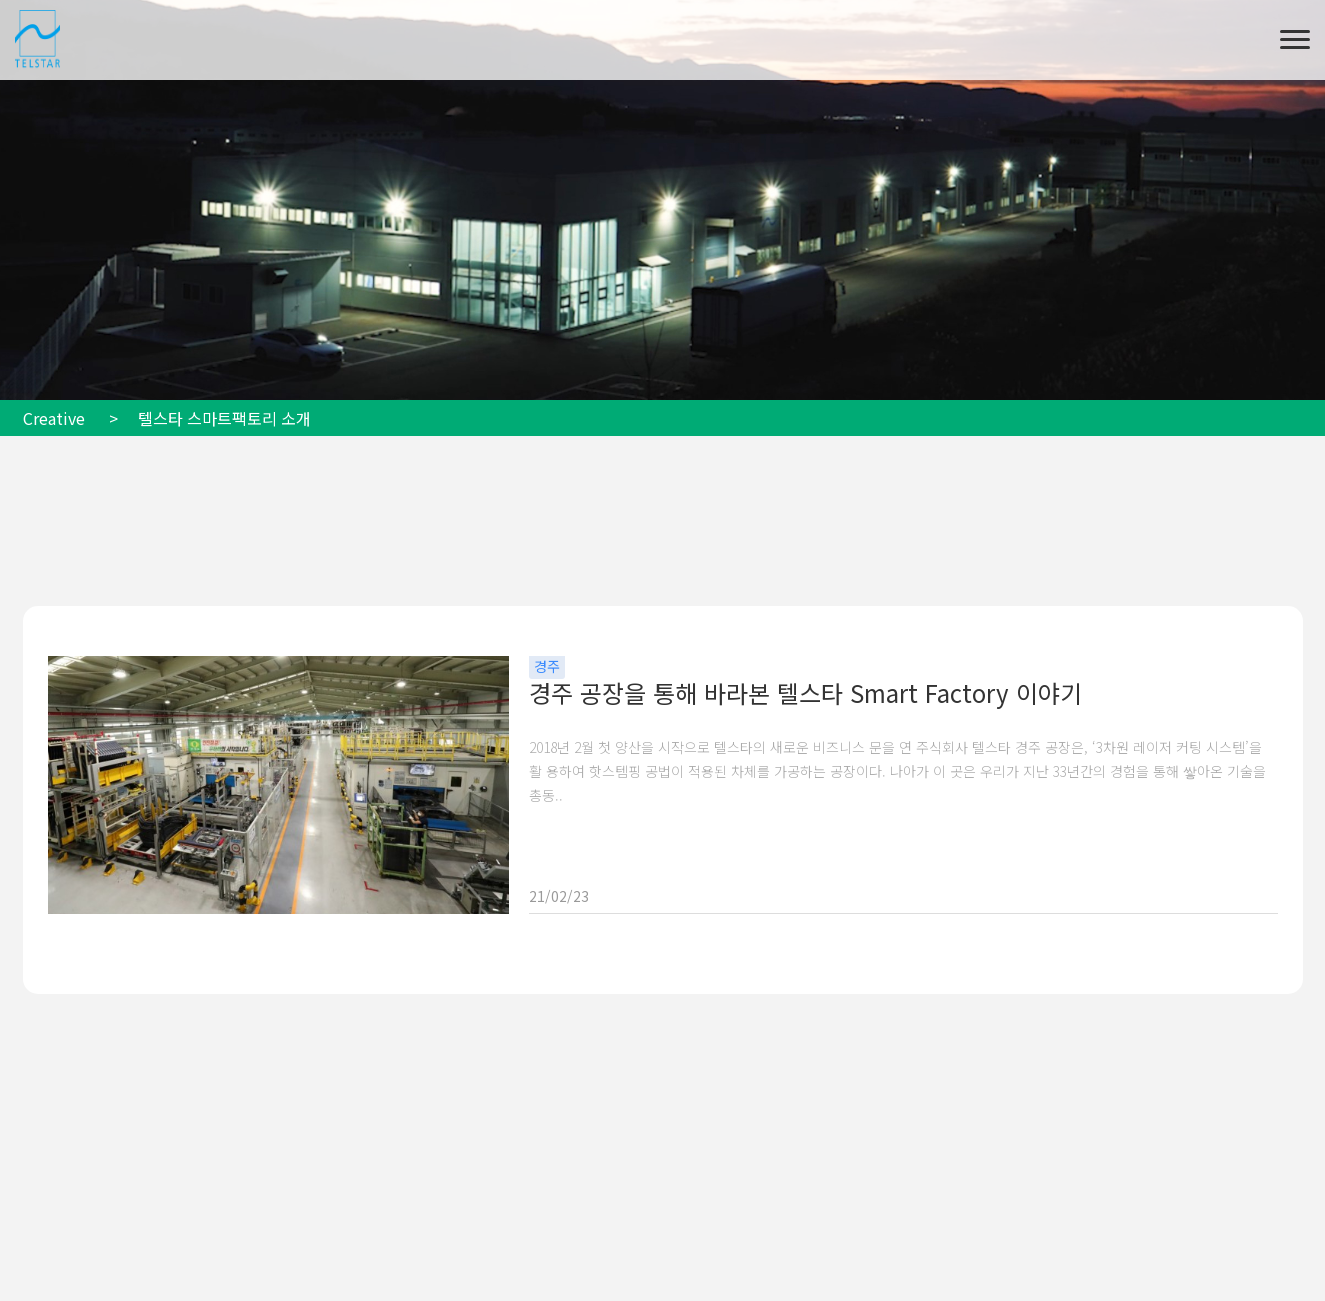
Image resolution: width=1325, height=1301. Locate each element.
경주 (547, 666)
